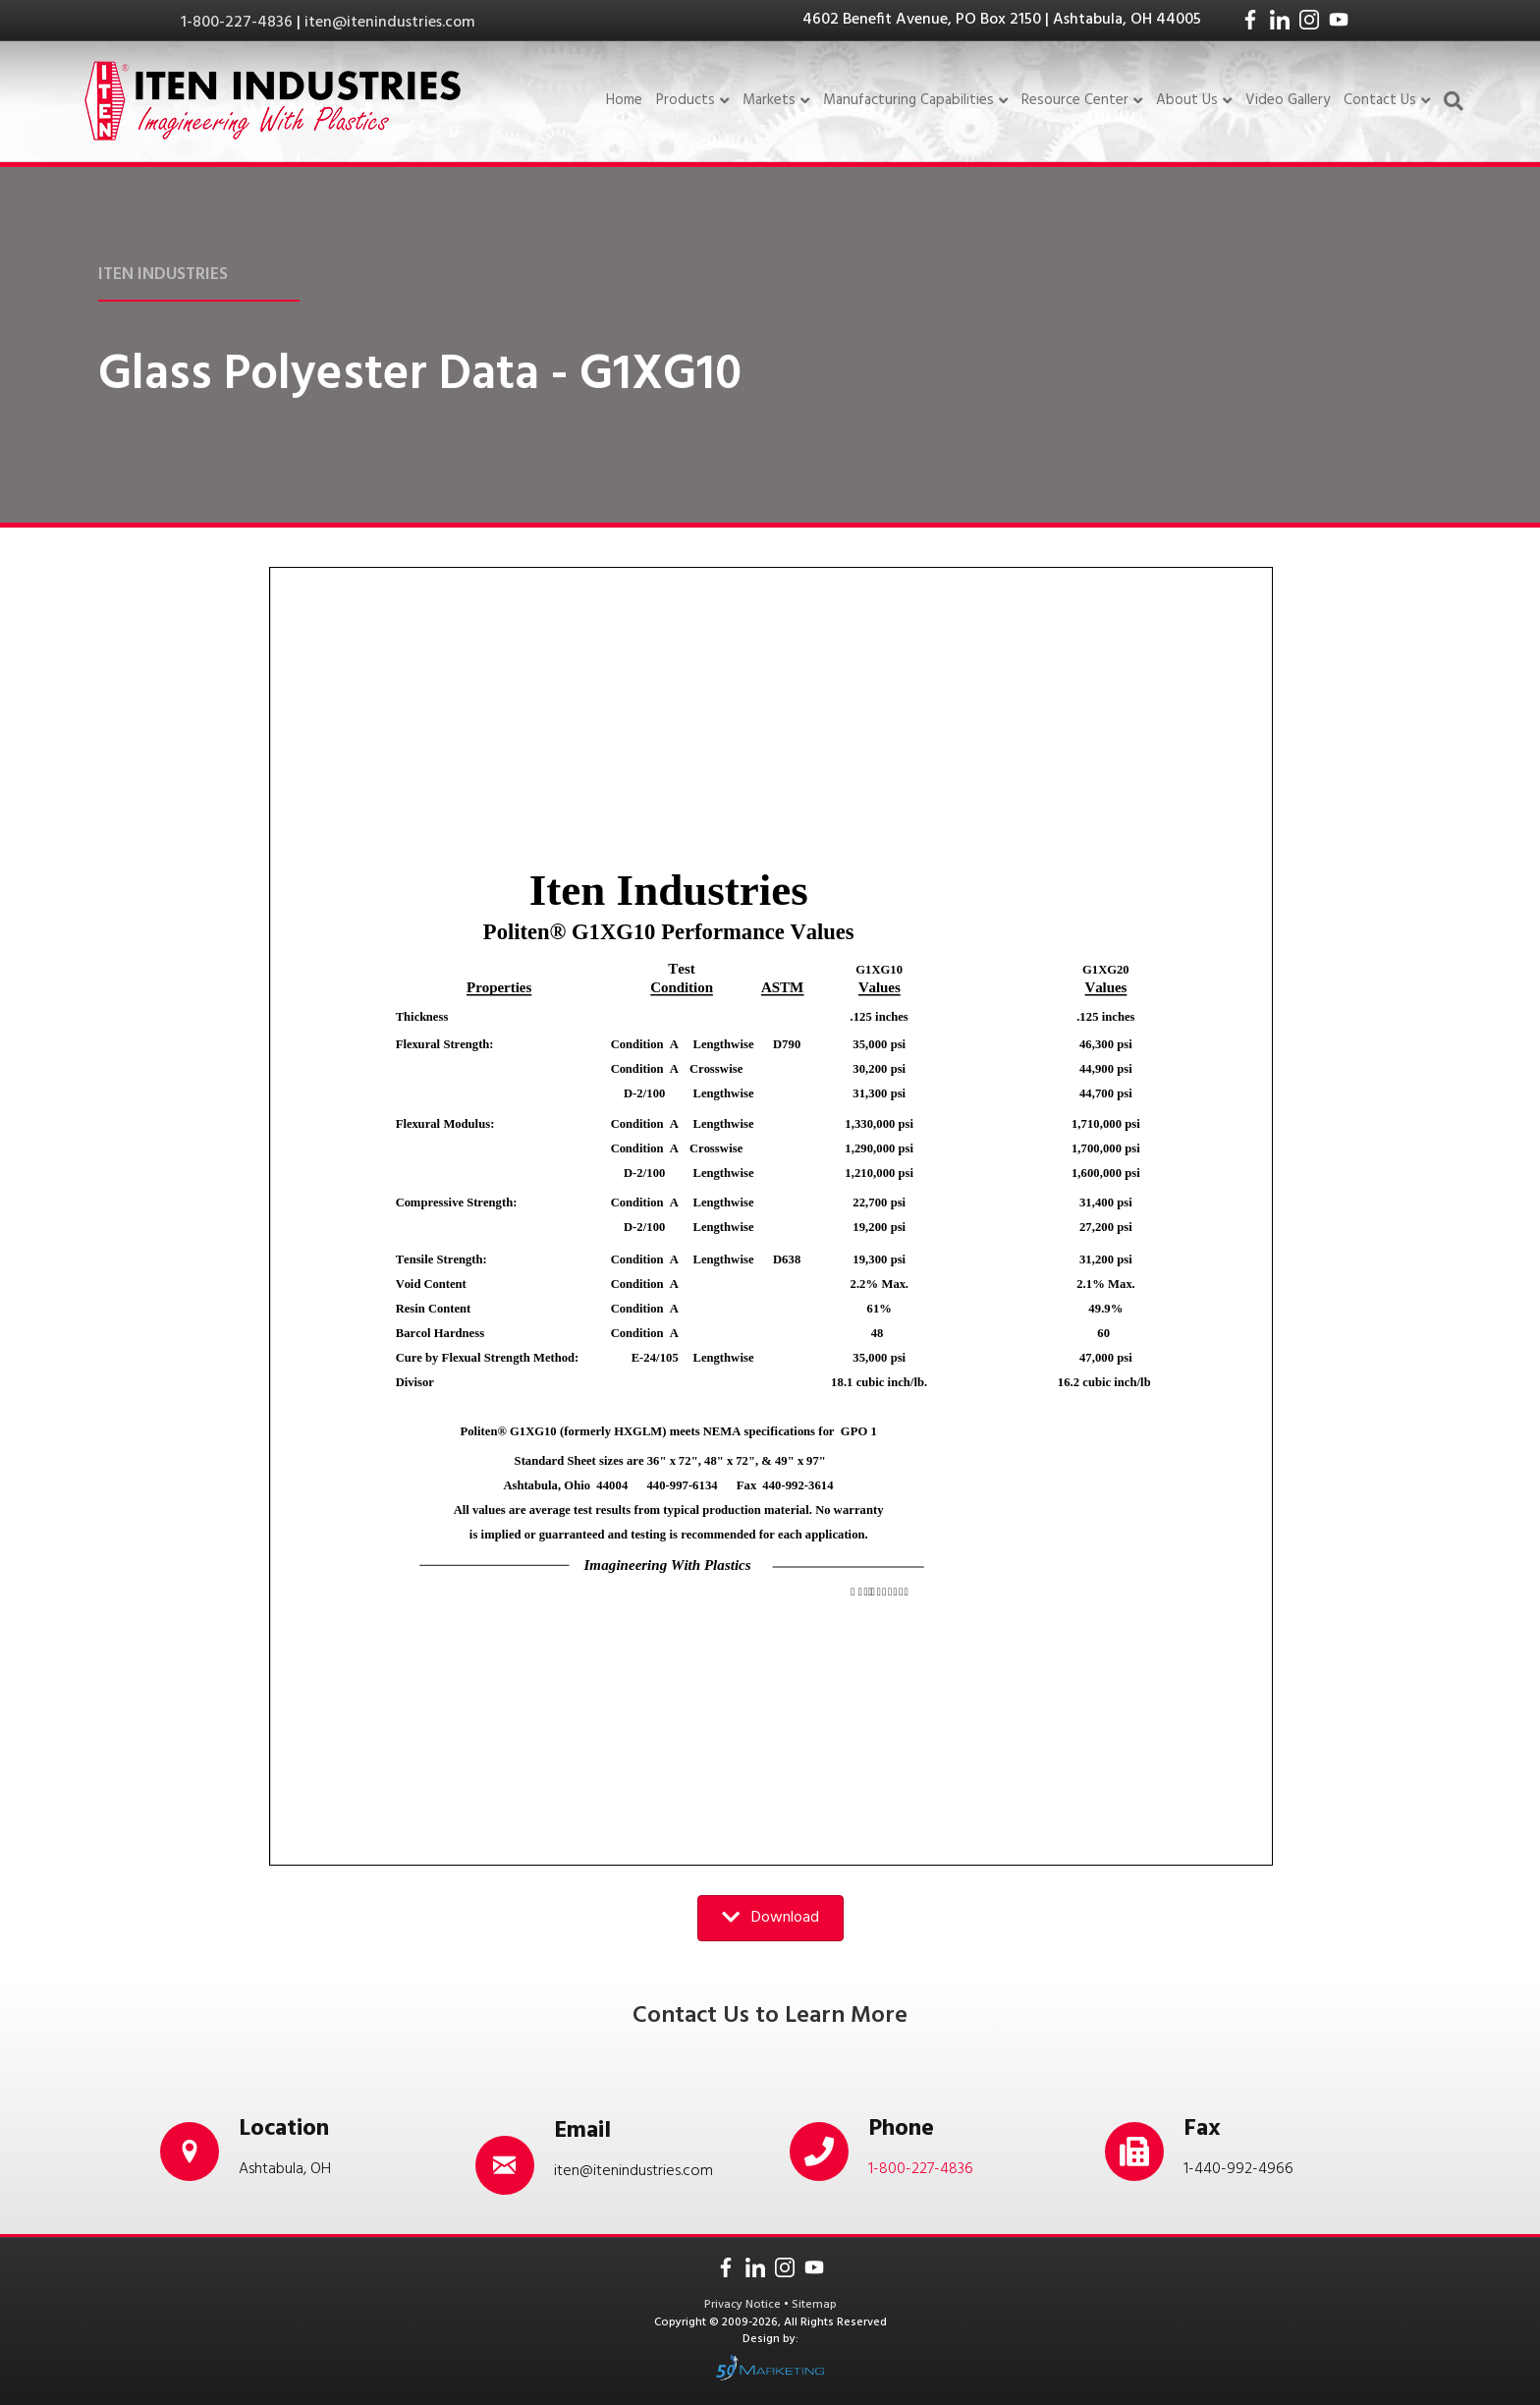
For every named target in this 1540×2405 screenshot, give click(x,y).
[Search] (1450, 101)
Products (685, 101)
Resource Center (1074, 101)
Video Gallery (1287, 100)
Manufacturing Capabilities (908, 101)
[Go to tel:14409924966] (1243, 2151)
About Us (1187, 101)
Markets (769, 101)
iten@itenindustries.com (389, 22)
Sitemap (814, 2305)
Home (624, 100)
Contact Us (1380, 101)
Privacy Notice (744, 2305)
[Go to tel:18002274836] (928, 2151)
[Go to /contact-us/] (298, 2151)
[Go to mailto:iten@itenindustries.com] (613, 2153)
